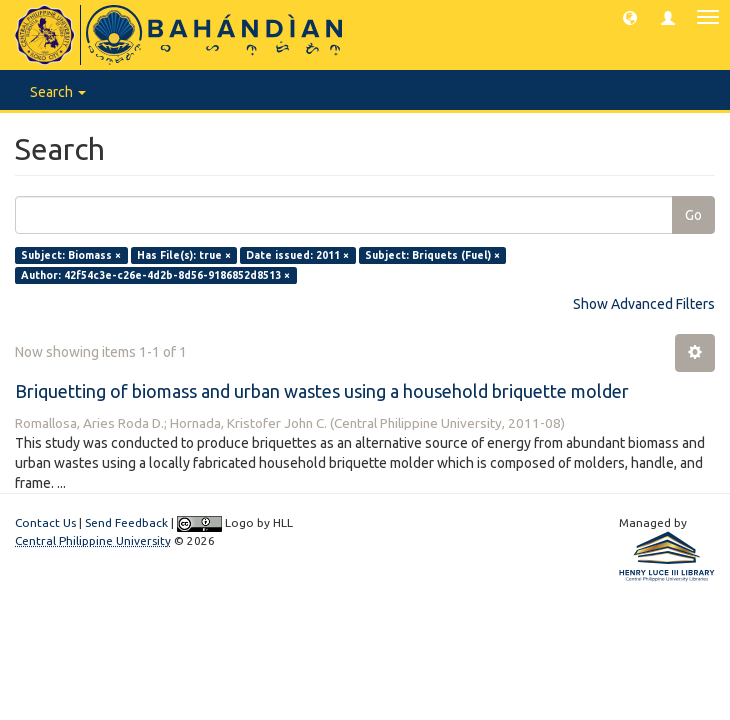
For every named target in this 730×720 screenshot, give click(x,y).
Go (693, 215)
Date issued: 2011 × (297, 255)
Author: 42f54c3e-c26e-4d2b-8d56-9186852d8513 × (155, 275)
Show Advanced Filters (644, 304)
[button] (630, 17)
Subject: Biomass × (71, 255)
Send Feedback (126, 522)
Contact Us (45, 522)
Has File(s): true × (184, 255)
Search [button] (58, 92)
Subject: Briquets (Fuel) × (432, 255)
